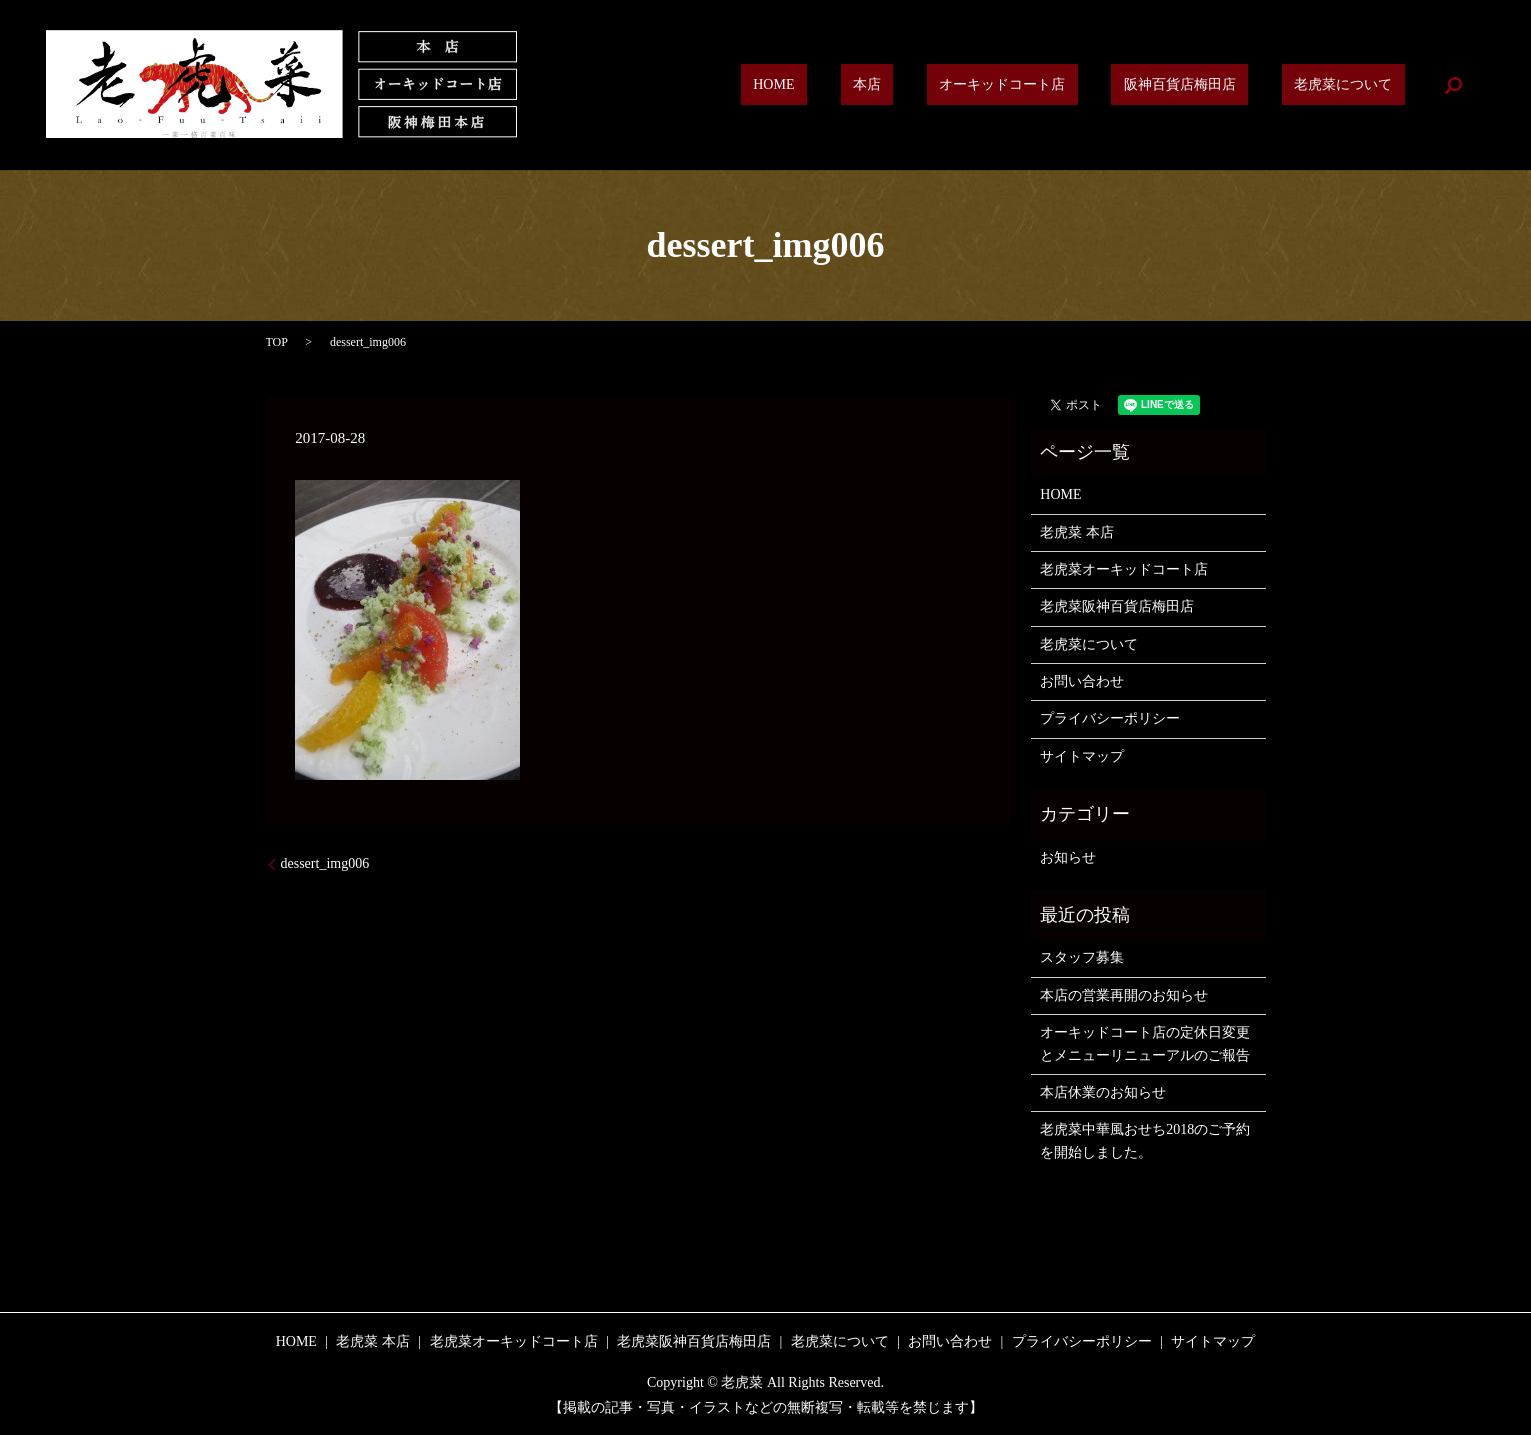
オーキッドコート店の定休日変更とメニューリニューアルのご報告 (1145, 1043)
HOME (885, 85)
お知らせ (1068, 857)
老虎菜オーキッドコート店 (1124, 569)
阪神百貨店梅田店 (1217, 85)
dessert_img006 (325, 863)
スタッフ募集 (1082, 957)
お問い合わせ (1082, 681)
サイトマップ (1082, 756)
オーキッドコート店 (1064, 85)
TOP (277, 342)
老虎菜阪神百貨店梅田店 (1117, 606)
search (1453, 85)
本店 (954, 85)
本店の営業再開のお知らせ (1124, 995)
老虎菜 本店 (1077, 532)
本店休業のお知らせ (1103, 1092)
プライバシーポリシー (1110, 718)
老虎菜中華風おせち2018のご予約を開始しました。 (1145, 1140)
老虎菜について (1356, 85)
